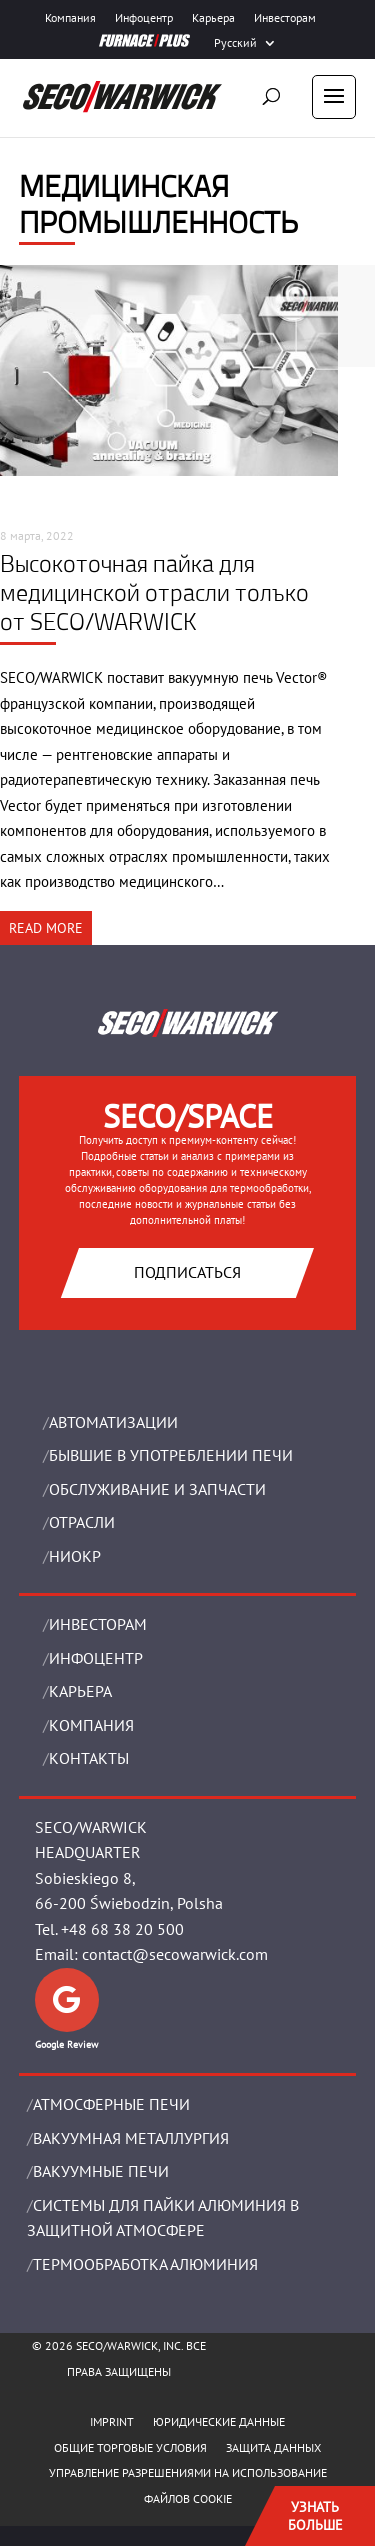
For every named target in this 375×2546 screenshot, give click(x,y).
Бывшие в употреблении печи (171, 1455)
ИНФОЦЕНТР (96, 1658)
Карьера (213, 18)
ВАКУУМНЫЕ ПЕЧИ (101, 2171)
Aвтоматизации (113, 1422)
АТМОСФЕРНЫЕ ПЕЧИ (111, 2104)
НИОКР (75, 1556)
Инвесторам (285, 18)
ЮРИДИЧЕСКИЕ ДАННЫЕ (219, 2421)
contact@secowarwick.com (175, 1954)
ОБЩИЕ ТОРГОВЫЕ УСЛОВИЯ (130, 2447)
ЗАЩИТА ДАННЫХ (273, 2447)
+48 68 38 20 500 (122, 1929)
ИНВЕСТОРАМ (98, 1624)
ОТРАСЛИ (82, 1522)
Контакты (89, 1758)
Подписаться (187, 1272)
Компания (70, 18)
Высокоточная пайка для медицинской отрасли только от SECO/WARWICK (154, 592)
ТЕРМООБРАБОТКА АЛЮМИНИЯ (145, 2264)
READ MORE (46, 928)
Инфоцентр (144, 18)
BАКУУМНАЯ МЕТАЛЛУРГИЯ (131, 2138)
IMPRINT (112, 2421)
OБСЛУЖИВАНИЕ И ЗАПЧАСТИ (157, 1489)
